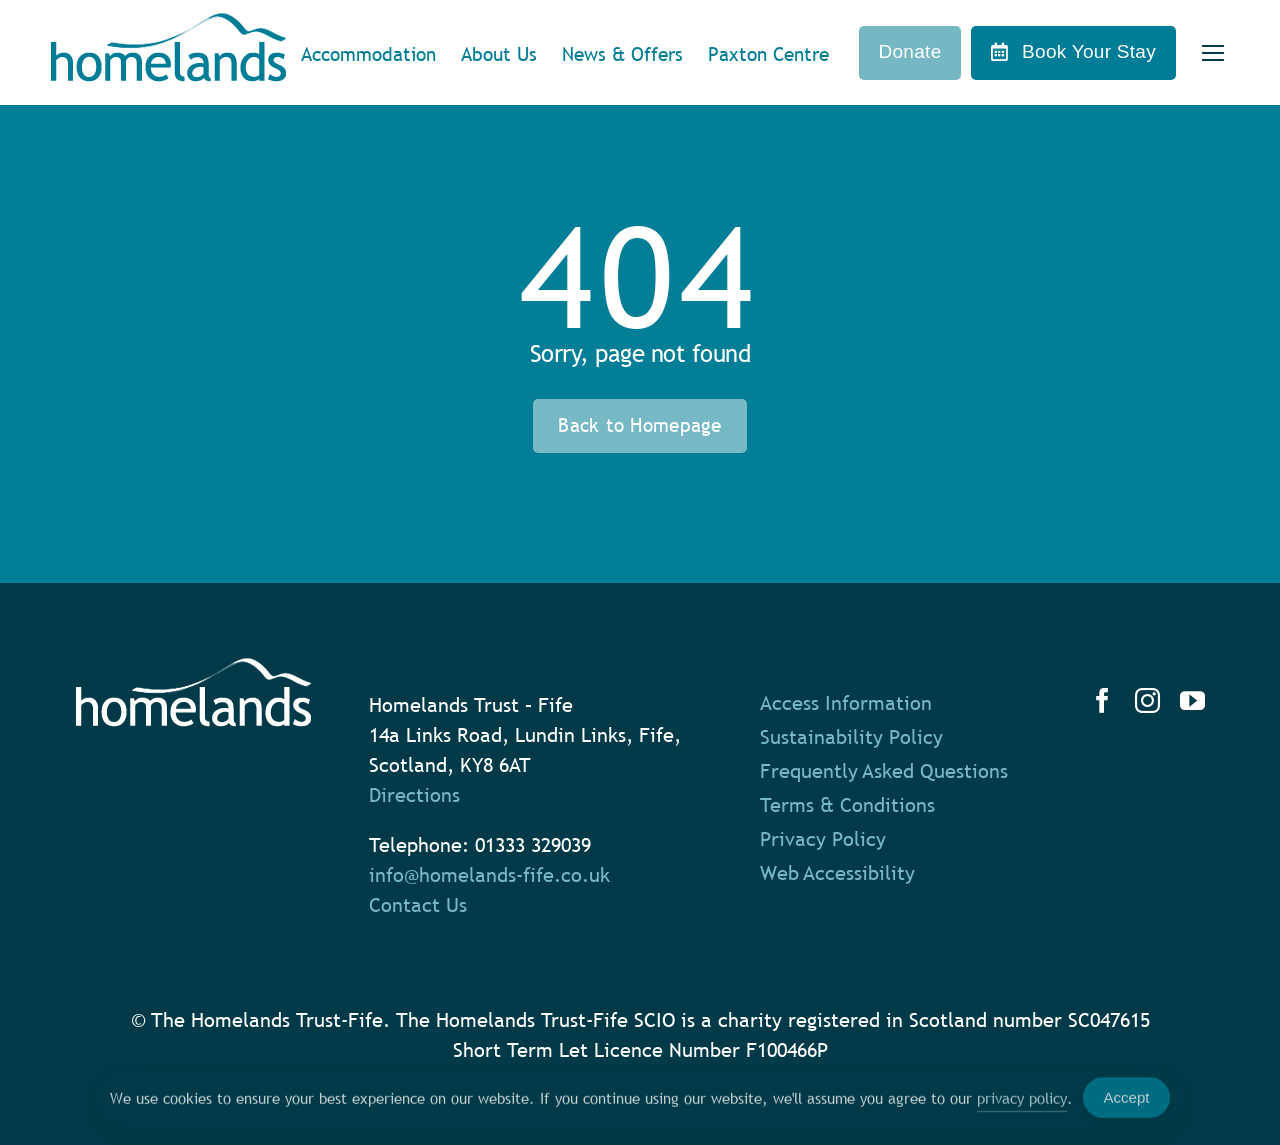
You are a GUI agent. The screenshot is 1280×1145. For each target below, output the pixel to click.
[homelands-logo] (168, 23)
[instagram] (1147, 700)
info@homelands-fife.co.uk (489, 875)
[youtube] (1192, 700)
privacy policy (1022, 1103)
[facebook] (1102, 700)
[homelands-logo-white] (193, 668)
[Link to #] (1212, 53)
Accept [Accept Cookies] (1127, 1103)
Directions (414, 795)
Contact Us (418, 905)
